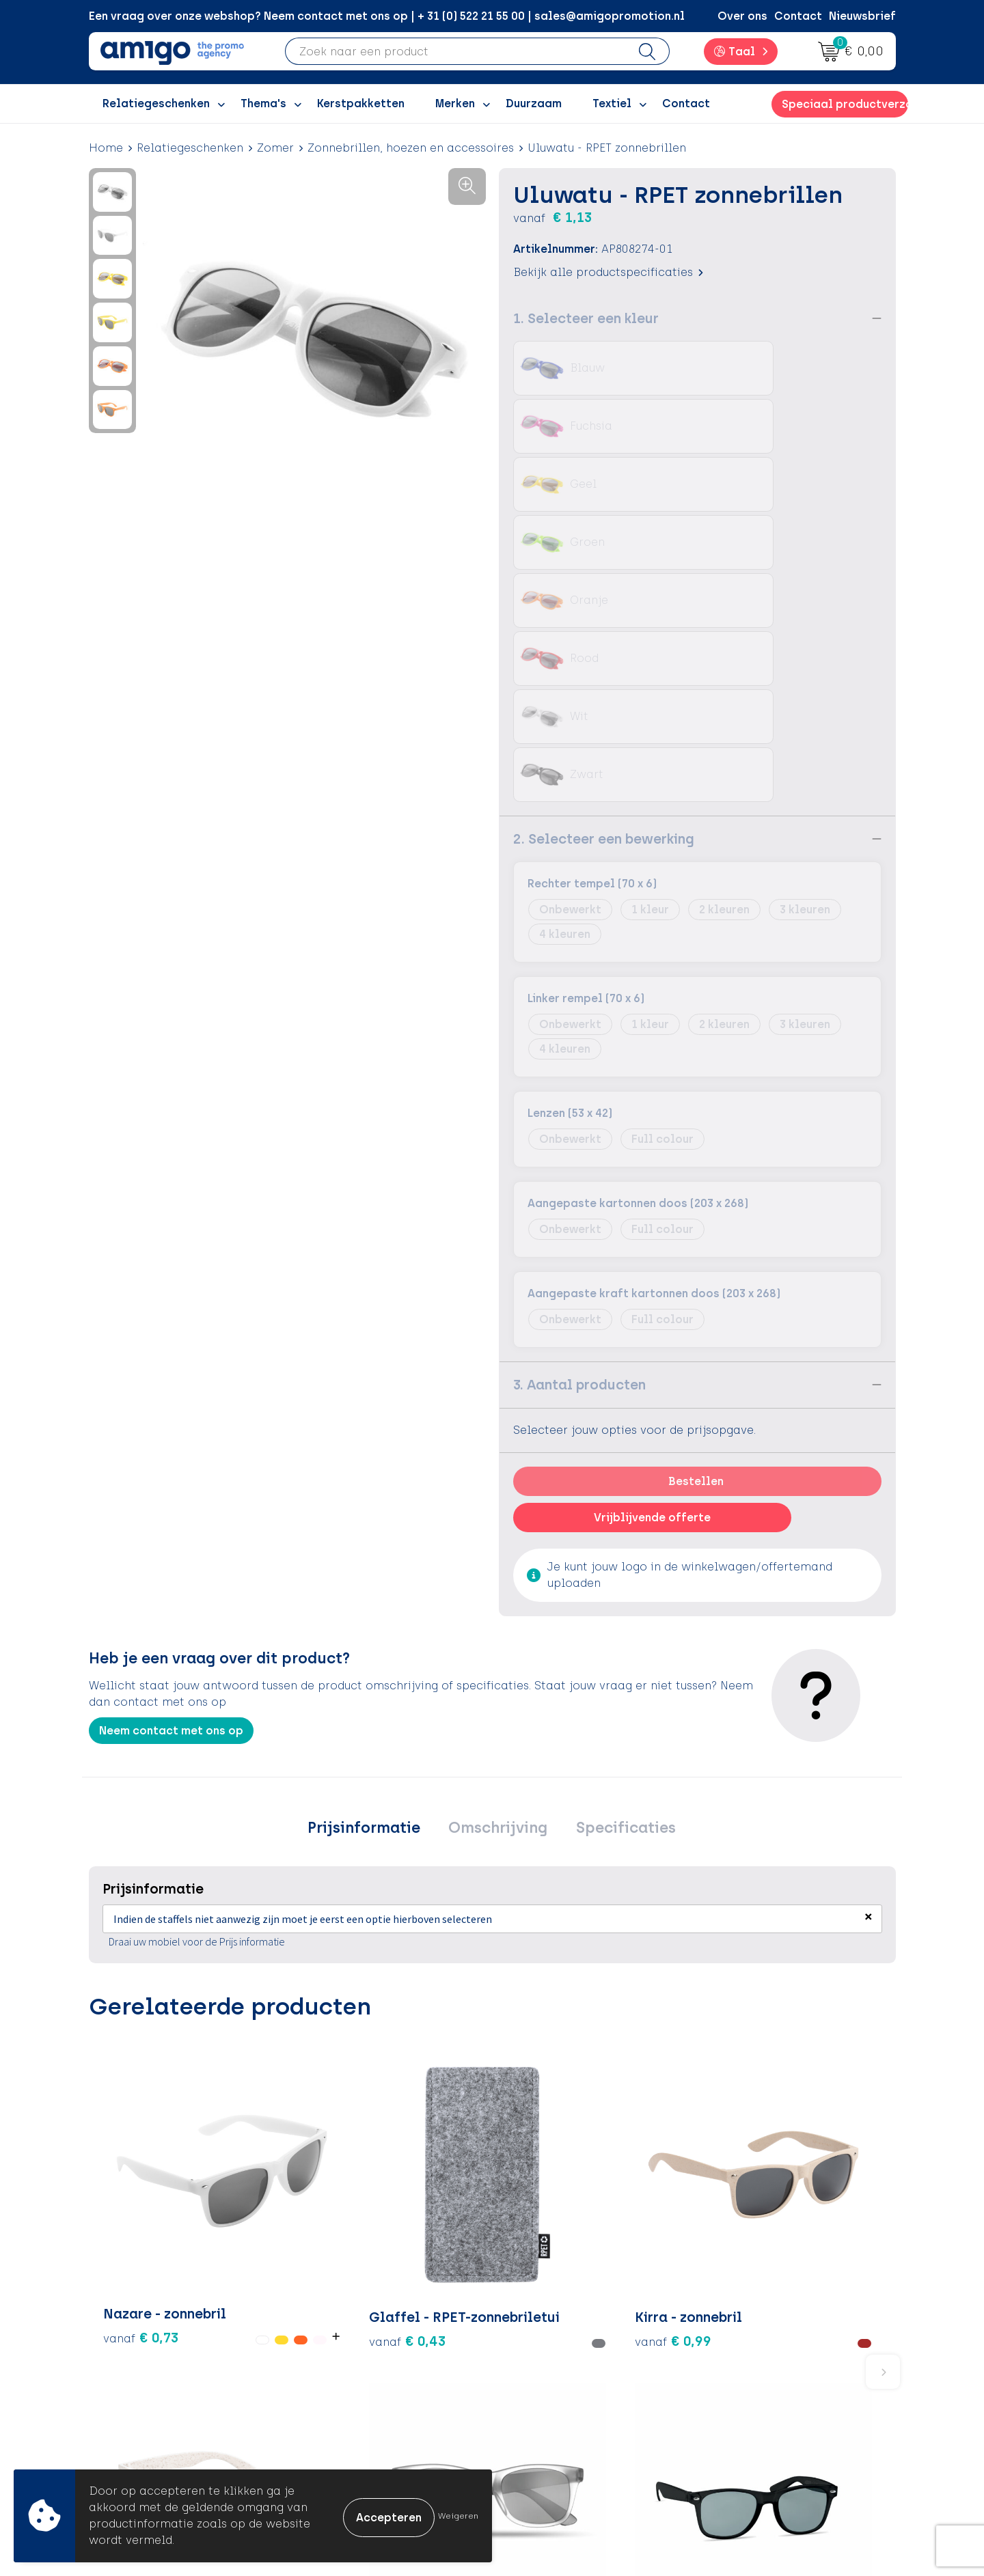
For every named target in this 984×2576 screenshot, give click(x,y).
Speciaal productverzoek (844, 104)
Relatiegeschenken (190, 147)
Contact (798, 16)
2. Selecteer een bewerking (603, 548)
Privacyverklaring (760, 2366)
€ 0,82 (798, 1971)
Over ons (742, 16)
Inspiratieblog (355, 2345)
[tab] (371, 1540)
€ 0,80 (663, 1991)
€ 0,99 (410, 1941)
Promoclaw (347, 2387)
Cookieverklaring (759, 2345)
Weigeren (458, 2516)
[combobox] (456, 51)
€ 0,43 (275, 1941)
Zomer (275, 147)
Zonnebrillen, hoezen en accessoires (411, 147)
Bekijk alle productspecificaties (608, 272)
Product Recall (554, 2407)
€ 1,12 (528, 1950)
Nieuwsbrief (862, 16)
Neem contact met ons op (171, 1440)
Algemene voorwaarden (779, 2324)
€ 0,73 (125, 1950)
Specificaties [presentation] (618, 1539)
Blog (327, 2449)
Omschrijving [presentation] (497, 1539)
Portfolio (339, 2428)
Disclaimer (742, 2387)
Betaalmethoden (560, 2345)
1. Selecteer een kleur (586, 318)
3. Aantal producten (579, 1094)
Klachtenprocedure (566, 2387)
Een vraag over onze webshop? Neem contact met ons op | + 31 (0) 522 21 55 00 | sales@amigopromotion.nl (387, 16)
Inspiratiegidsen (360, 2366)
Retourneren (547, 2366)
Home (106, 147)
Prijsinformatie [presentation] (371, 1539)
